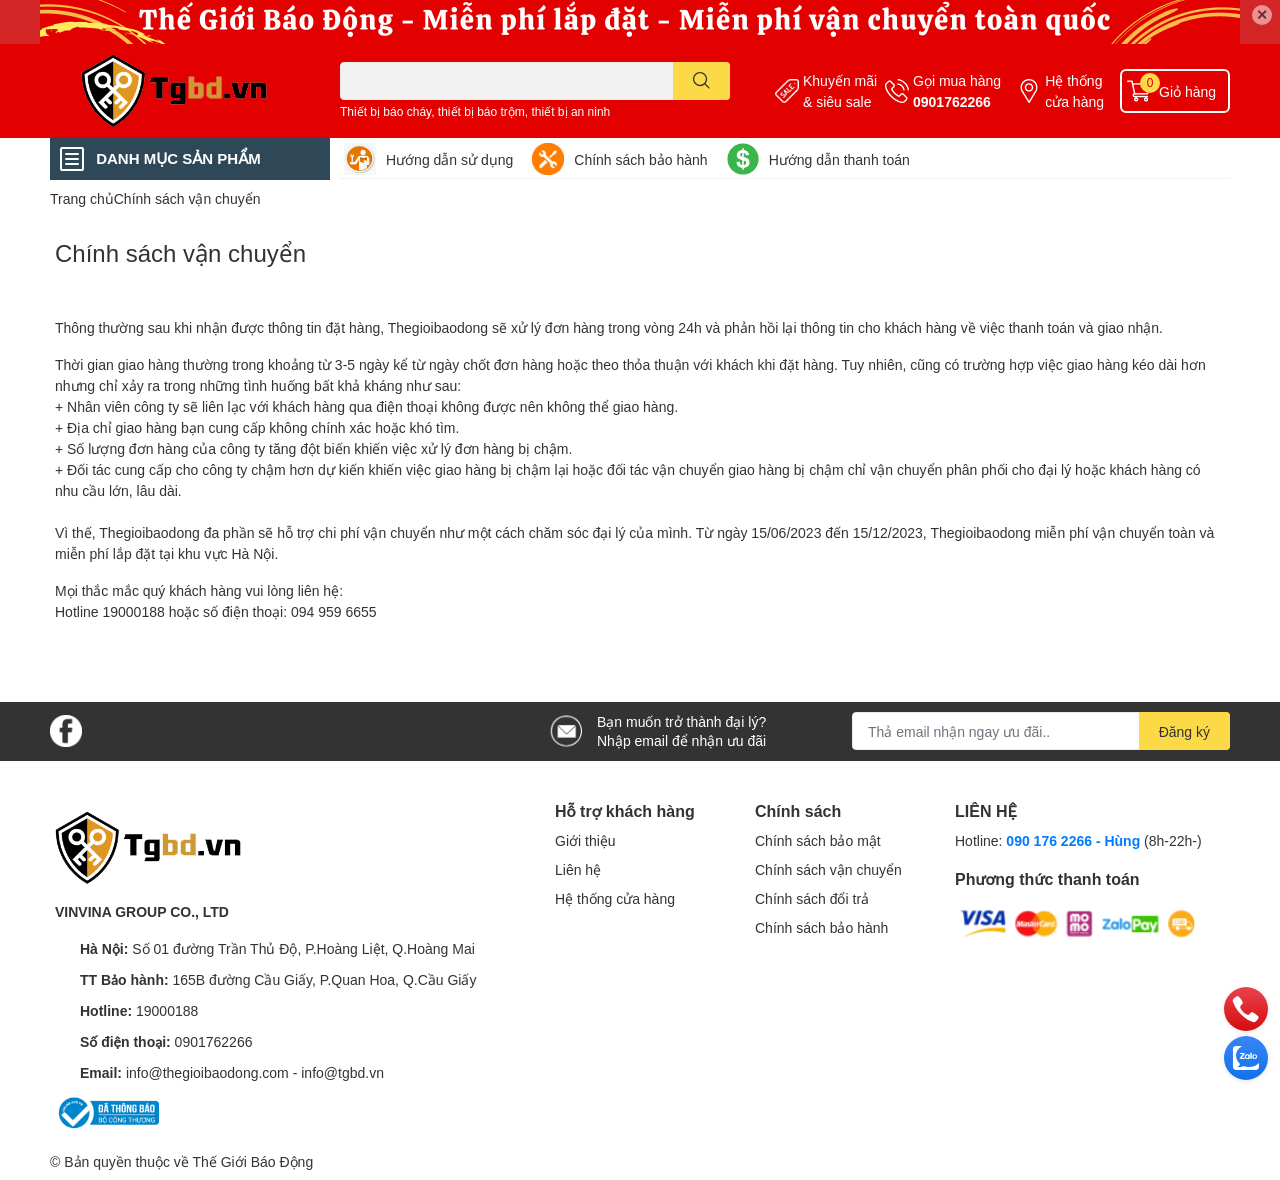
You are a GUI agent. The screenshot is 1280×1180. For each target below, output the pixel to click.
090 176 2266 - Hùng (1073, 840)
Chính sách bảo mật (818, 840)
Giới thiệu (585, 840)
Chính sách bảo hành (640, 159)
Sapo (333, 1161)
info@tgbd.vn (342, 1072)
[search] (701, 81)
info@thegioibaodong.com (207, 1072)
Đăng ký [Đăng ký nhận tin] (1184, 731)
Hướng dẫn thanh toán (839, 159)
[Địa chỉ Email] (1041, 731)
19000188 (167, 1010)
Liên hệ (578, 869)
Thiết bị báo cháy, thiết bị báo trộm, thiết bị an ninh (475, 111)
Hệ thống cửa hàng (1074, 91)
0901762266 (952, 101)
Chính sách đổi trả (812, 898)
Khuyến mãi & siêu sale (840, 91)
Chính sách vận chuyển (180, 252)
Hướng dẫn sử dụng (449, 159)
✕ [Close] (1262, 14)
